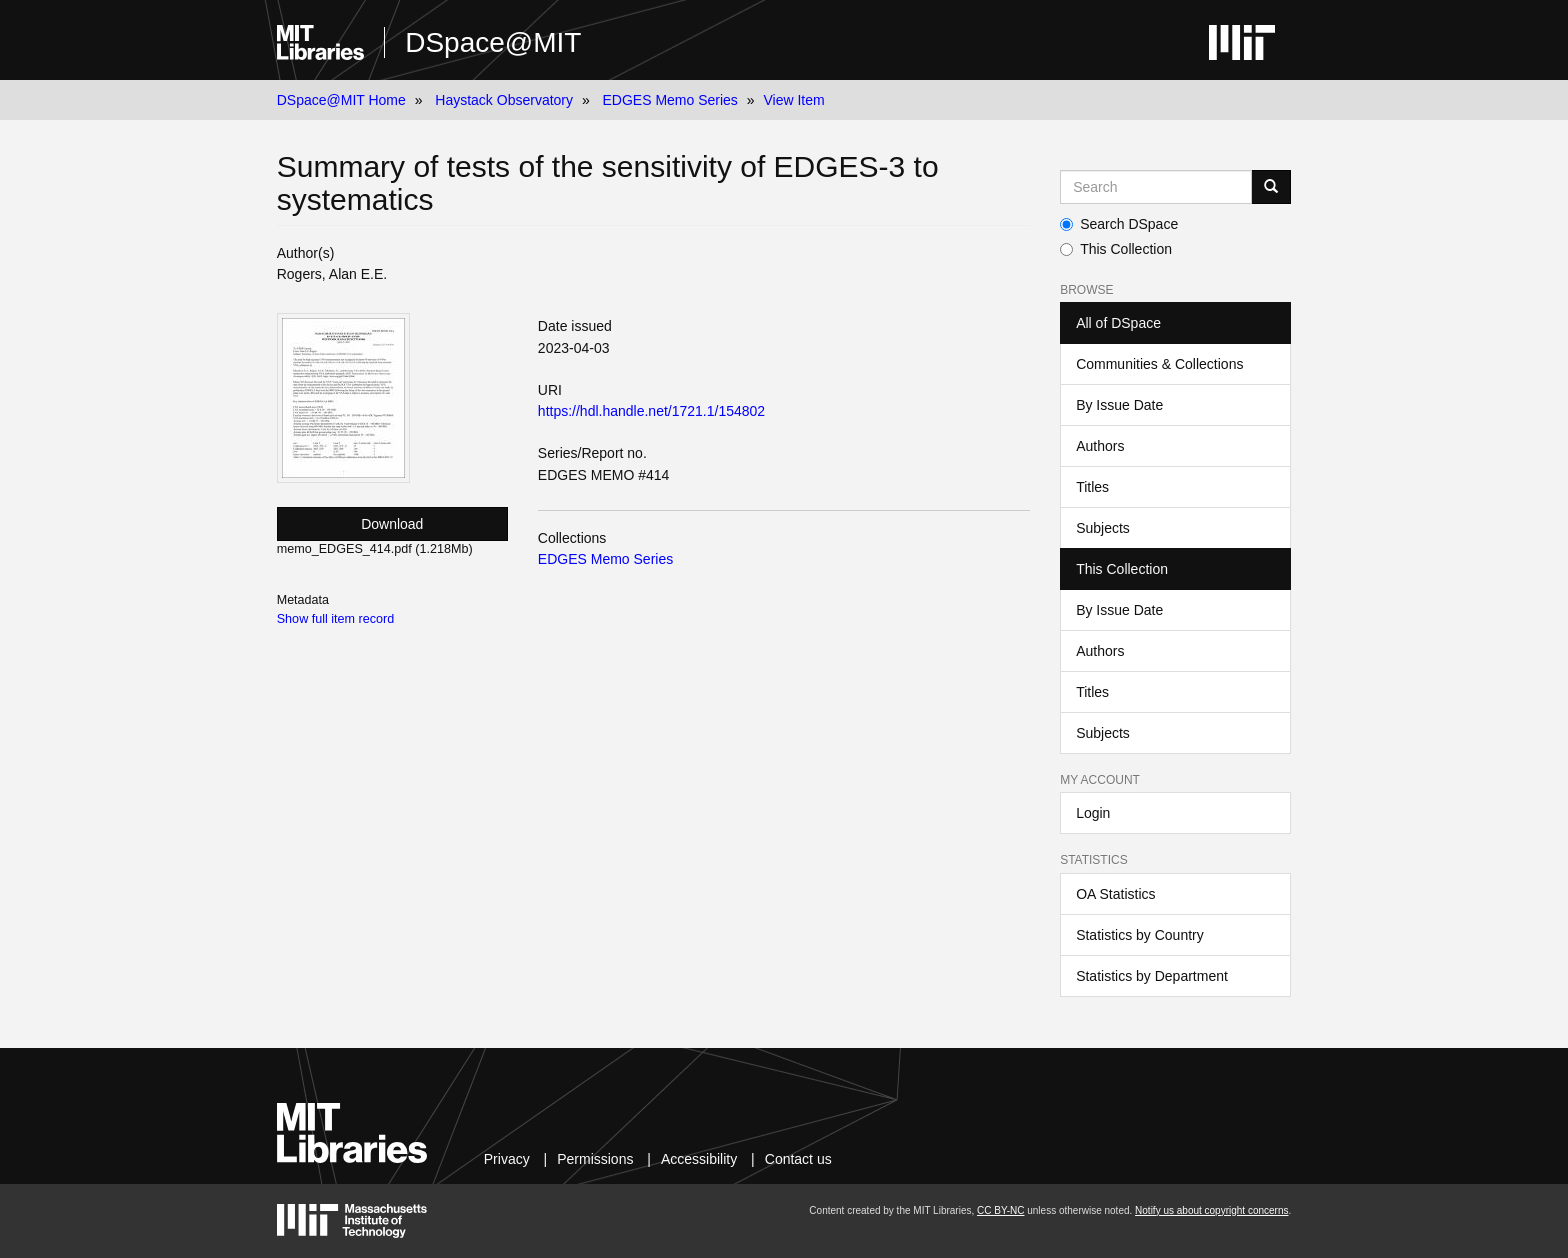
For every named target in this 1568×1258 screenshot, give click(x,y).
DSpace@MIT (493, 42)
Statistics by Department (1152, 976)
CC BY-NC (1000, 1210)
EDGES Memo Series (669, 100)
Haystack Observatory (504, 100)
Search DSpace (1119, 224)
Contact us (798, 1159)
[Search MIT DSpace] (1156, 187)
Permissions (595, 1159)
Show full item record (336, 619)
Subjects (1103, 528)
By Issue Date (1119, 405)
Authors (1100, 446)
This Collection (1116, 249)
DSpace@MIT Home (341, 100)
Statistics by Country (1140, 935)
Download (392, 524)
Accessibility (699, 1159)
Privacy (507, 1159)
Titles (1092, 487)
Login (1093, 813)
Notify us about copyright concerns (1211, 1210)
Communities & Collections (1159, 364)
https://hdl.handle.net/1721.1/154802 (651, 411)
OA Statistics (1115, 894)
